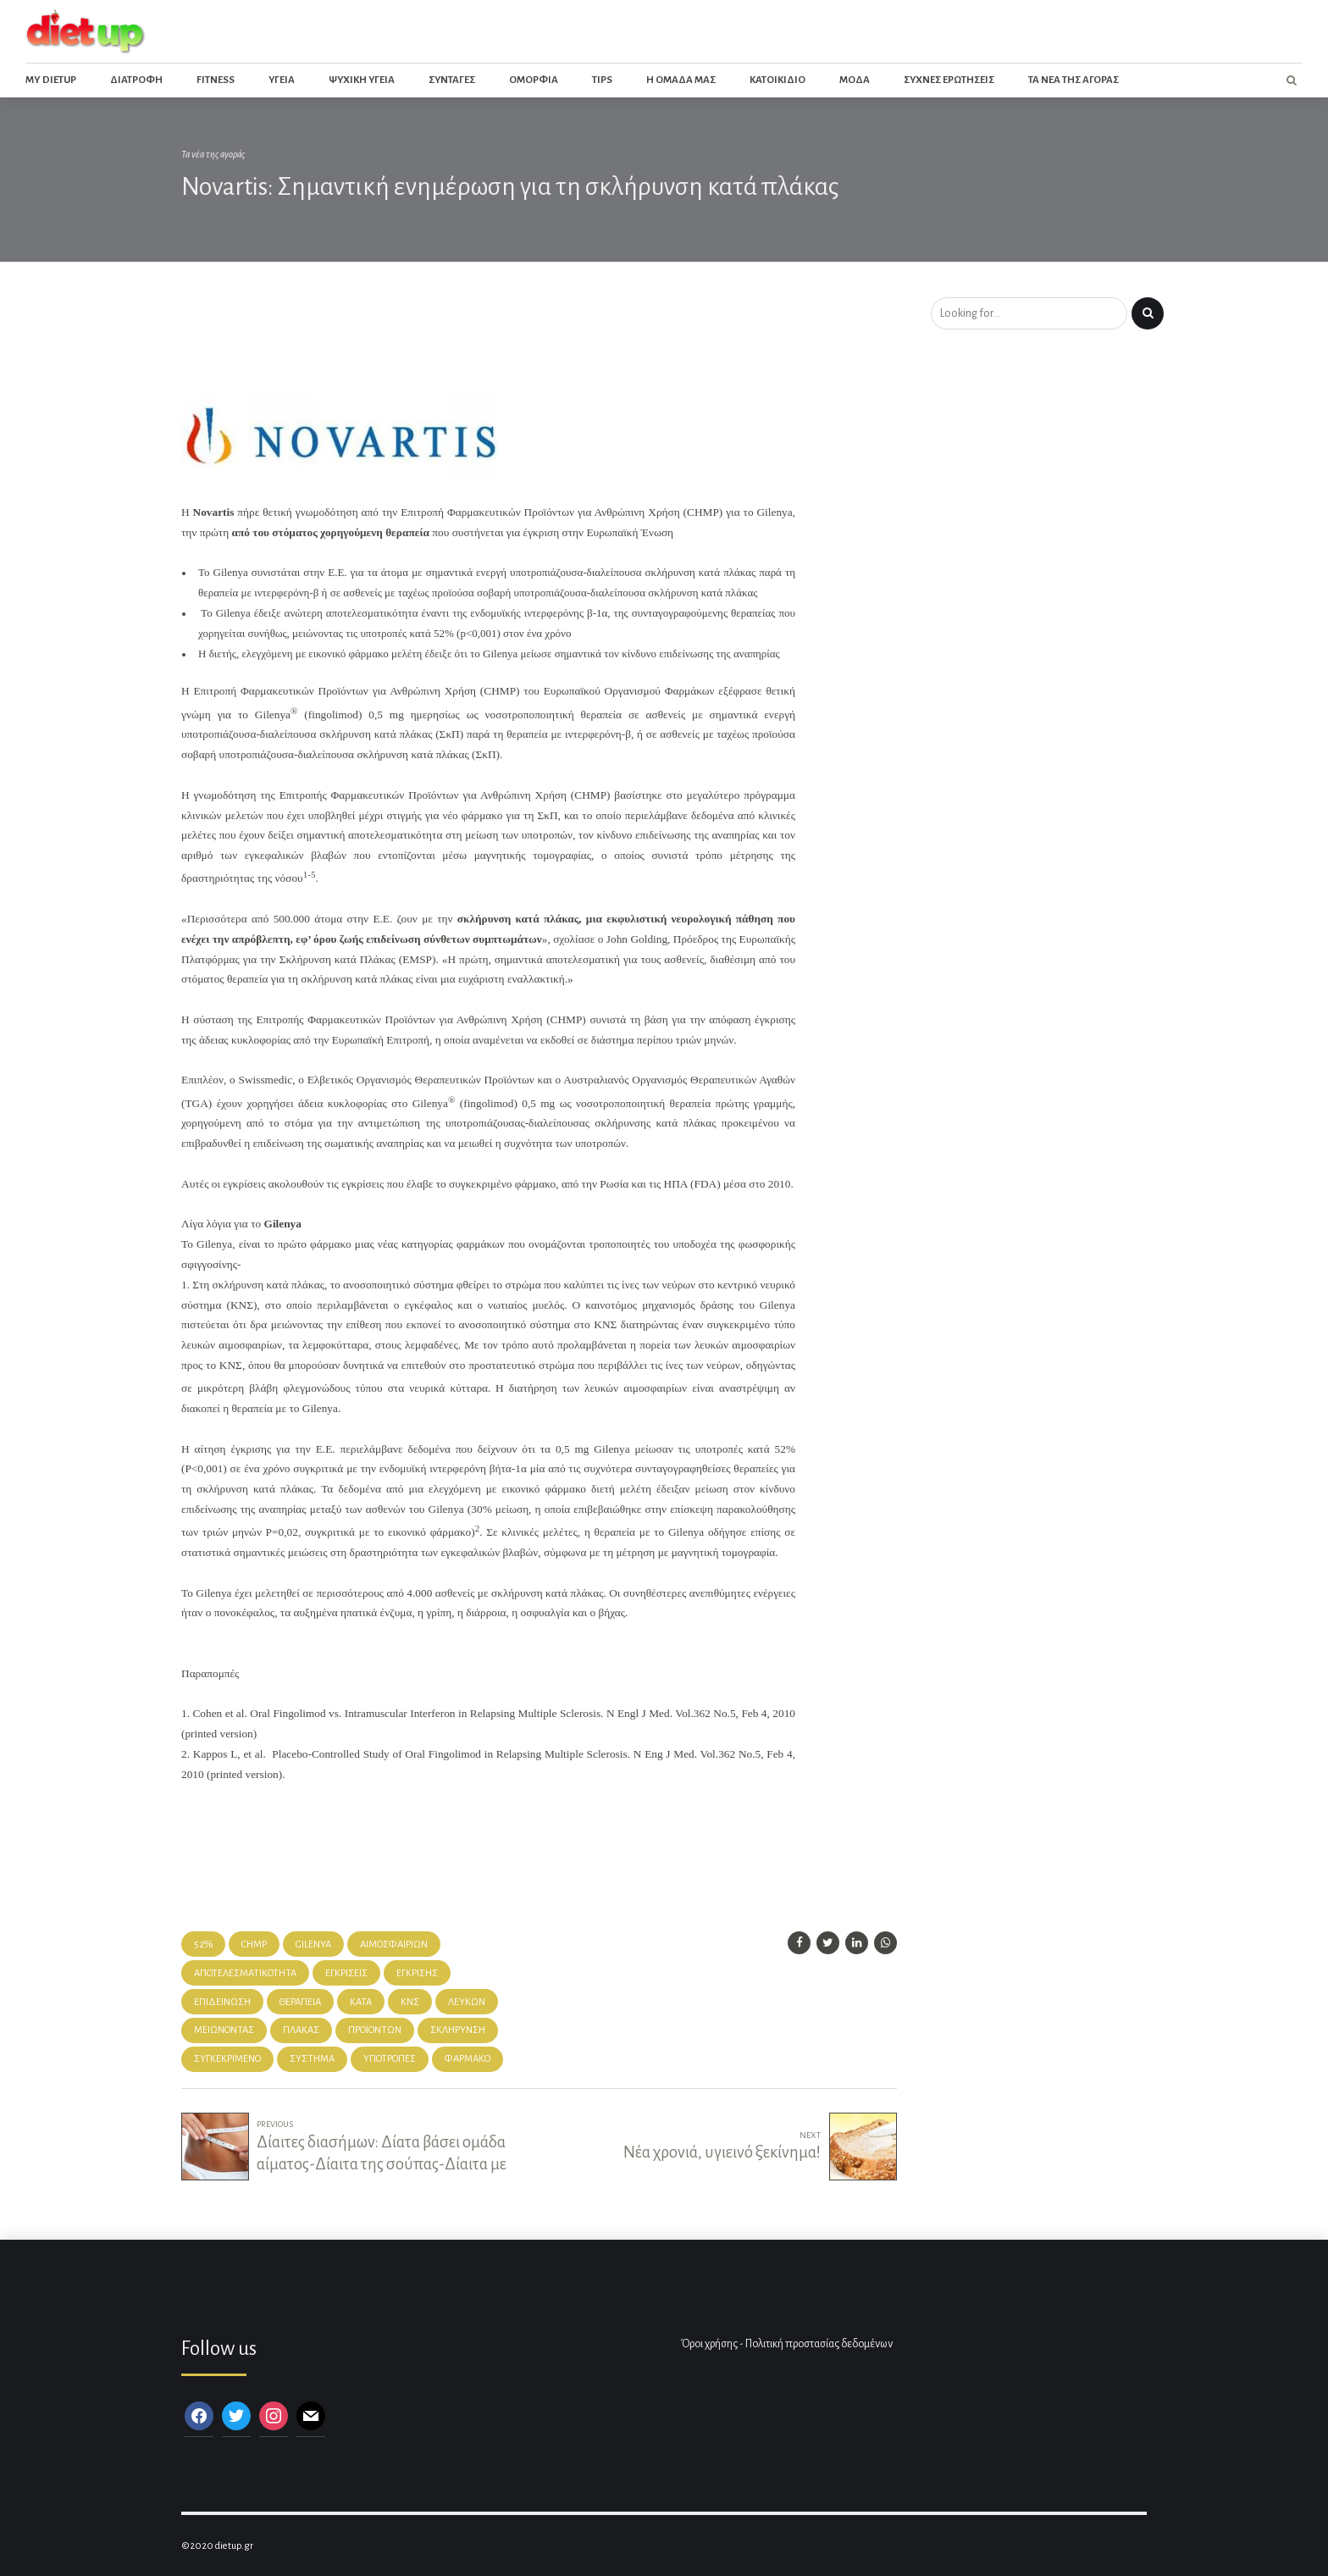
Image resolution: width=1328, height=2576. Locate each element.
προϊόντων (374, 2030)
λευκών (466, 2002)
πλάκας (301, 2030)
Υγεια (281, 80)
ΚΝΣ (410, 2002)
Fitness (215, 80)
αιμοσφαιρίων (394, 1944)
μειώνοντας (224, 2030)
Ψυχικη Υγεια (362, 80)
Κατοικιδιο (777, 80)
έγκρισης (417, 1973)
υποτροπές (389, 2058)
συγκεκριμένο (227, 2058)
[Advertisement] (489, 342)
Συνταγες (452, 80)
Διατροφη (136, 80)
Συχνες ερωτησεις (949, 80)
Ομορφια (533, 80)
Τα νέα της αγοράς (213, 154)
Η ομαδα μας (681, 80)
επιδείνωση (222, 2002)
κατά (361, 2002)
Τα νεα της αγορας (1073, 80)
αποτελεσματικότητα (245, 1973)
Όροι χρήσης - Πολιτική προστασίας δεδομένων (787, 2344)
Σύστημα (312, 2058)
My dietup (50, 80)
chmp (254, 1944)
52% (203, 1944)
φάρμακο (467, 2058)
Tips (602, 80)
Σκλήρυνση (457, 2030)
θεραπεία (300, 2002)
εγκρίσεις (346, 1973)
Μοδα (854, 80)
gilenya (313, 1944)
